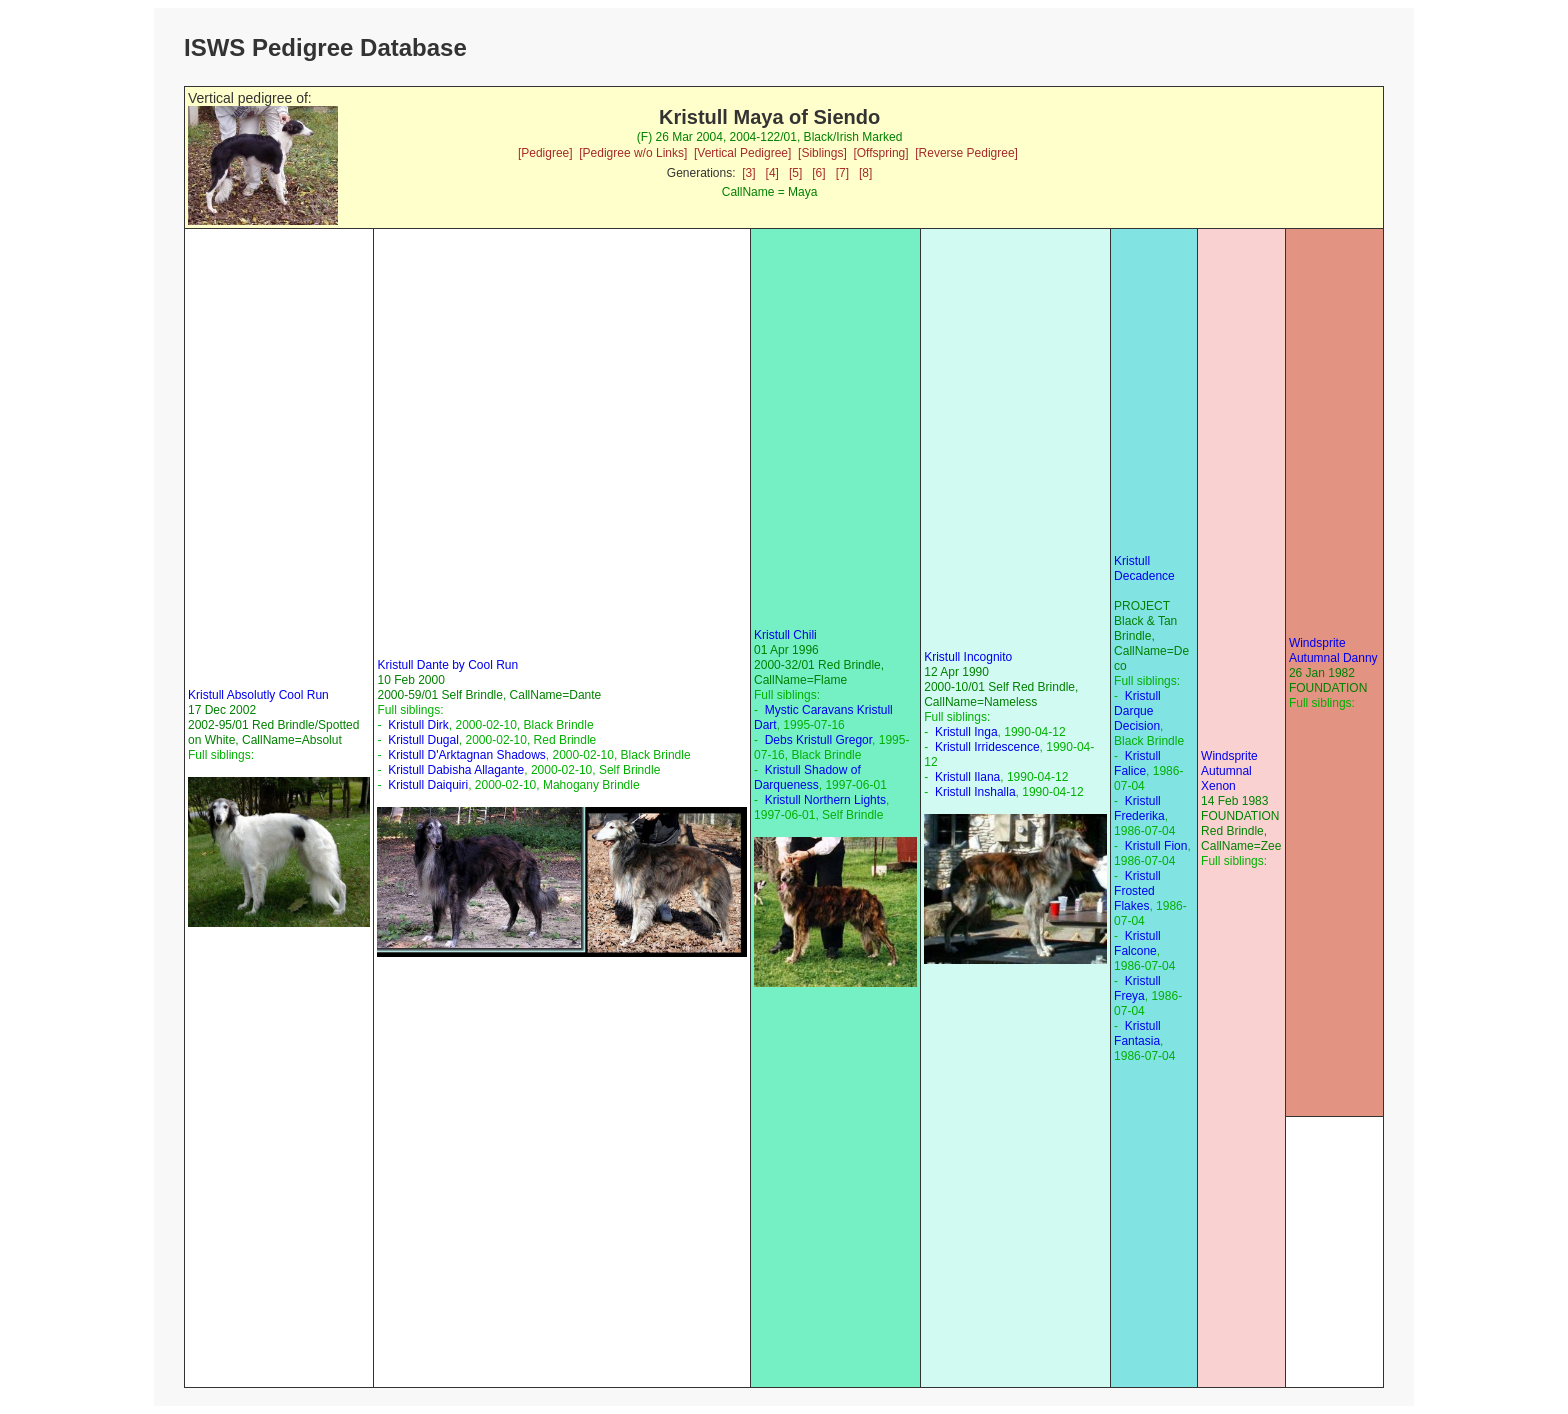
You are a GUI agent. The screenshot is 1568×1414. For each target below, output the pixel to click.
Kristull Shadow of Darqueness (807, 777)
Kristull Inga (966, 732)
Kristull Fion (1156, 846)
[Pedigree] (545, 153)
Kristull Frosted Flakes (1137, 891)
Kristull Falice (1137, 763)
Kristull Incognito (968, 657)
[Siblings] (822, 153)
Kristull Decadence (1144, 568)
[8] (865, 173)
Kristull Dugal (423, 740)
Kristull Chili (785, 635)
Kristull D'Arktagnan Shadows (467, 755)
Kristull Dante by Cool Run (447, 665)
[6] (818, 173)
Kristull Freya (1137, 988)
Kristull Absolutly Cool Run (258, 695)
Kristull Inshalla (975, 792)
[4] (772, 173)
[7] (842, 173)
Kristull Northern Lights (825, 800)
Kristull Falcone (1137, 943)
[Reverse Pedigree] (966, 153)
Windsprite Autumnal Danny (1333, 650)
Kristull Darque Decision (1137, 711)
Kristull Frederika (1139, 808)
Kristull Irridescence (987, 747)
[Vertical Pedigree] (742, 153)
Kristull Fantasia (1137, 1033)
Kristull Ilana (967, 777)
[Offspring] (880, 153)
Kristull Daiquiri (428, 785)
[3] (748, 173)
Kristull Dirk (418, 725)
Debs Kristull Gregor (818, 740)
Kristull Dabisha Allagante (456, 770)
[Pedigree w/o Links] (633, 153)
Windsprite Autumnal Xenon (1229, 771)
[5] (795, 173)
